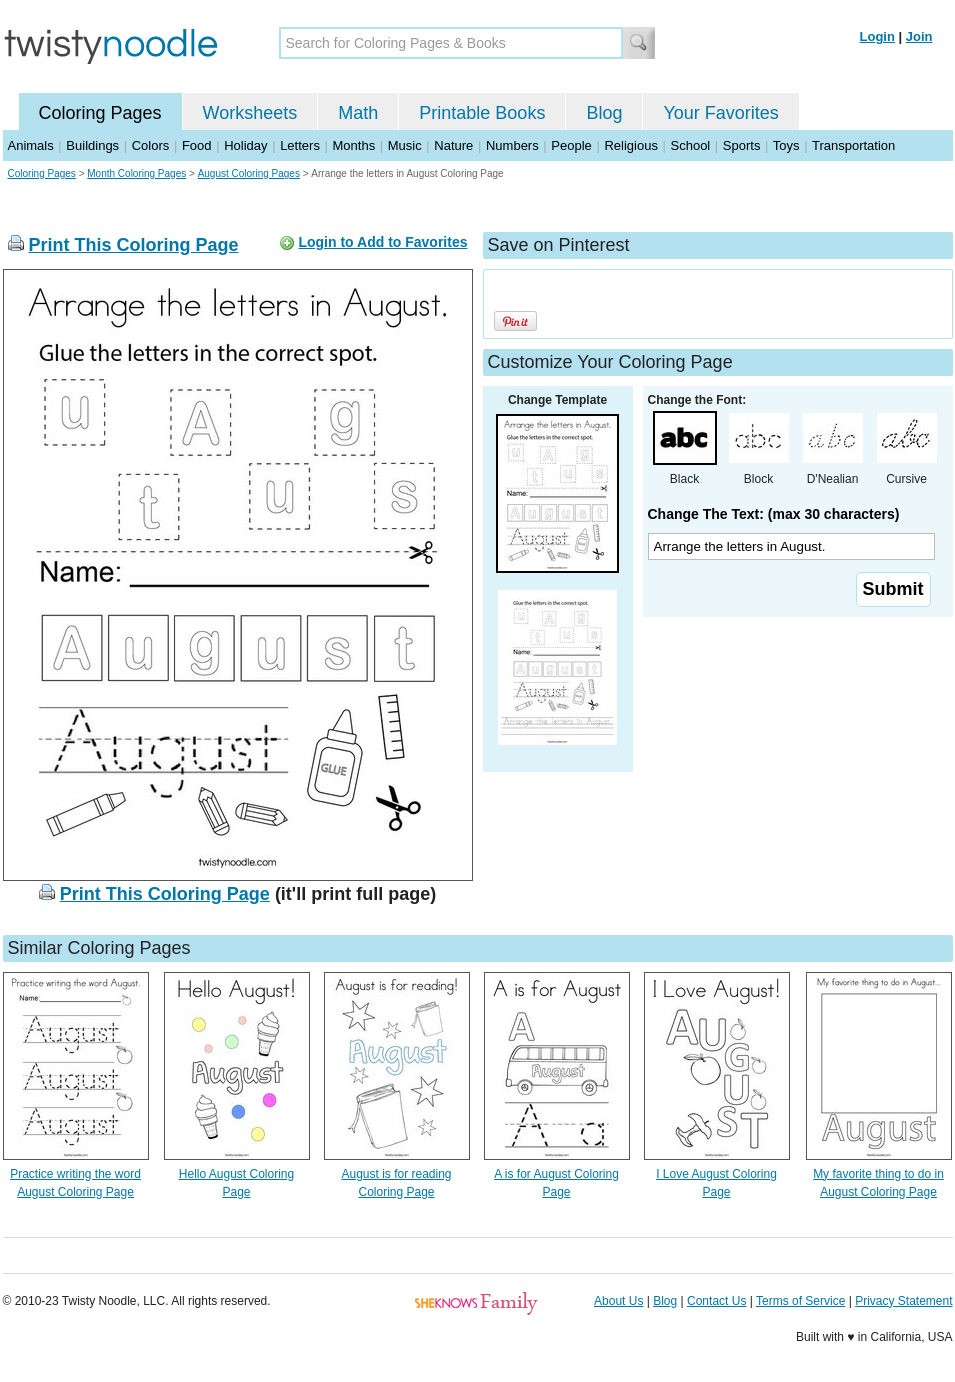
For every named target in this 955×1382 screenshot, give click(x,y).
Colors (151, 145)
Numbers (512, 145)
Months (354, 145)
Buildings (92, 145)
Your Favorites (720, 113)
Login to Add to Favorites (382, 242)
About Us (618, 1301)
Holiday (245, 145)
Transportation (853, 145)
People (571, 145)
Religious (630, 145)
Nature (453, 145)
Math (358, 113)
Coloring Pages (100, 113)
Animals (31, 145)
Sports (742, 145)
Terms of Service (800, 1301)
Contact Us (716, 1301)
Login (877, 36)
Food (197, 145)
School (691, 145)
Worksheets (250, 113)
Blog (604, 113)
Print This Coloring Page (134, 245)
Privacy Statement (903, 1301)
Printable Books (482, 113)
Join (919, 36)
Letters (300, 145)
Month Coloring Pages (136, 173)
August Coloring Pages (249, 173)
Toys (786, 145)
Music (405, 145)
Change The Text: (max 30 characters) (774, 514)
